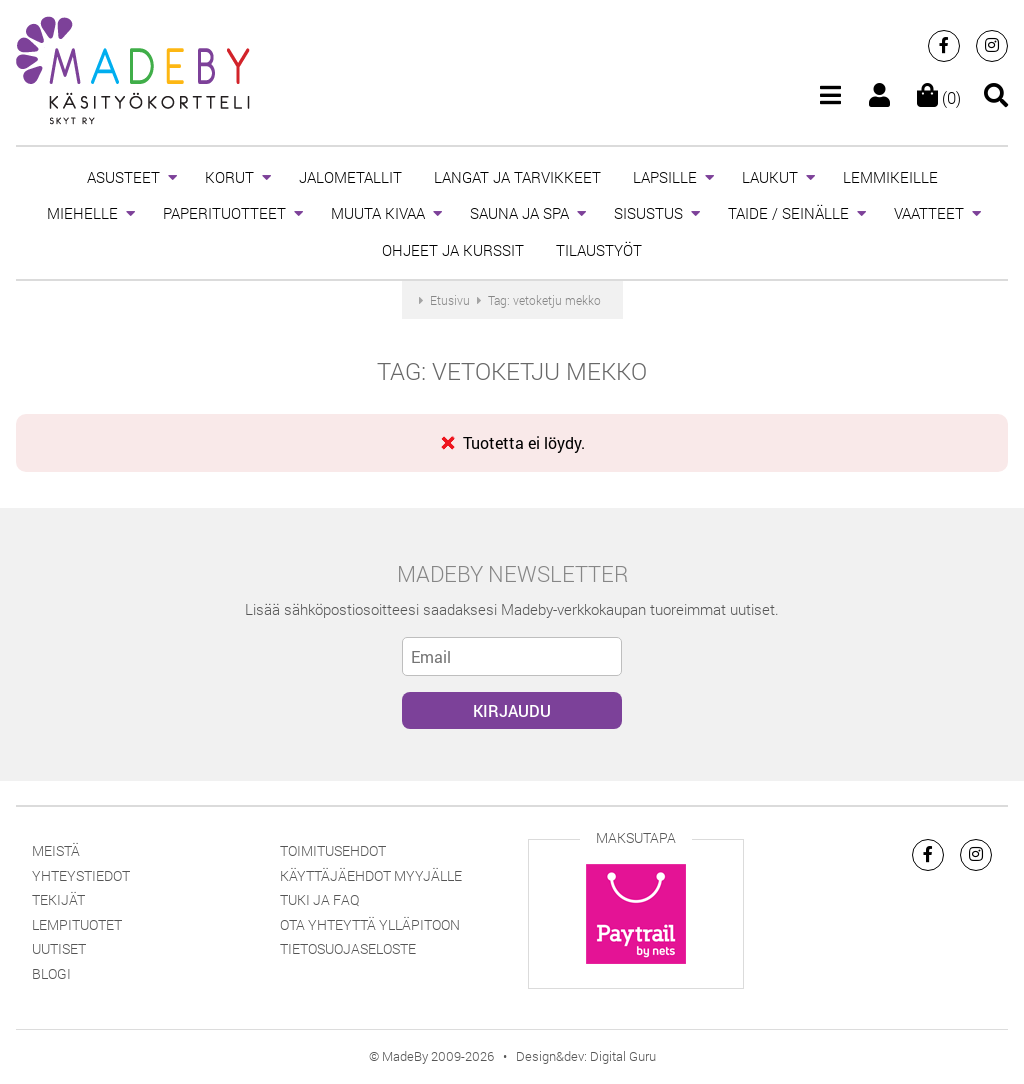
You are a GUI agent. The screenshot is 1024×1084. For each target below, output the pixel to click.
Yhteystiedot (81, 875)
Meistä (56, 850)
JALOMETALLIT (350, 177)
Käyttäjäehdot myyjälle (371, 875)
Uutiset (59, 948)
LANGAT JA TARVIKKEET (517, 177)
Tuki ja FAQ (319, 899)
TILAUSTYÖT (599, 250)
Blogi (51, 973)
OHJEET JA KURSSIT (453, 250)
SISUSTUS (648, 213)
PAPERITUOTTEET (224, 213)
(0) (939, 97)
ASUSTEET (123, 177)
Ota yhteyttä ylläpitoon (370, 924)
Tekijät (58, 899)
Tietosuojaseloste (348, 948)
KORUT (229, 177)
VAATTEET (929, 213)
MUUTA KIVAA (378, 213)
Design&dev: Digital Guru (586, 1056)
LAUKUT (770, 177)
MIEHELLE (82, 213)
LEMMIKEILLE (890, 177)
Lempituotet (77, 924)
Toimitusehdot (333, 850)
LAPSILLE (665, 177)
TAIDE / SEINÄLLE (788, 213)
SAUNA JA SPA (519, 213)
